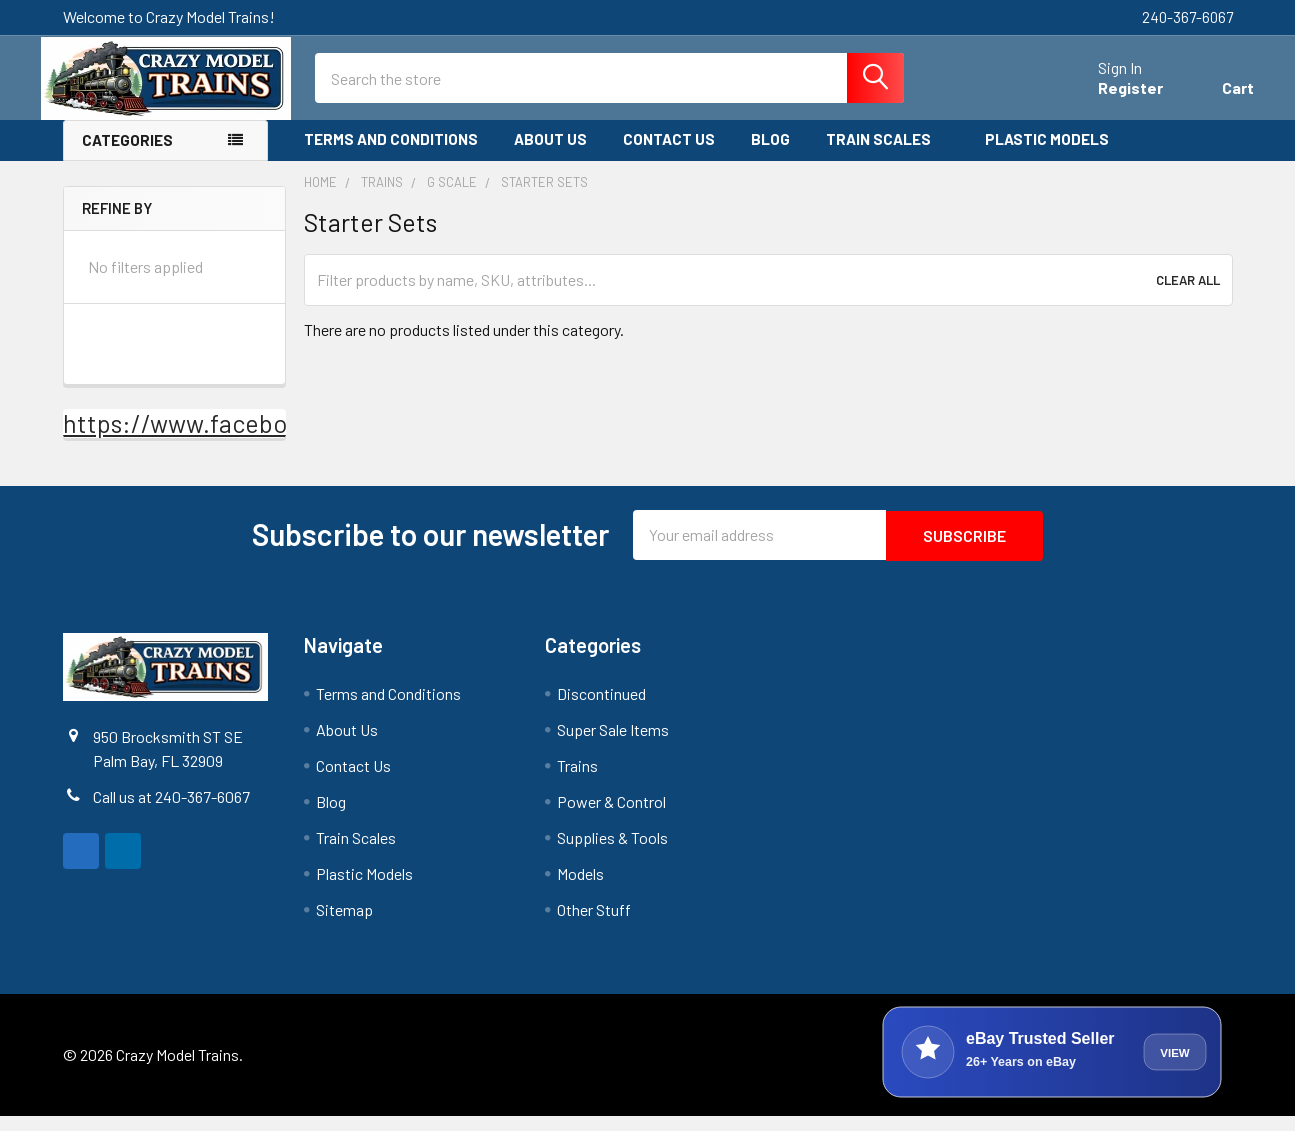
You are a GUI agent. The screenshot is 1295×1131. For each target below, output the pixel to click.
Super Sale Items (613, 744)
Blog (770, 156)
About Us (550, 156)
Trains (577, 780)
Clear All (1188, 296)
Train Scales (887, 156)
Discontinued (601, 708)
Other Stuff (594, 924)
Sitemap (344, 924)
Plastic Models (1056, 156)
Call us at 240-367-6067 (171, 811)
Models (580, 888)
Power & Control (611, 816)
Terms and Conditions (391, 156)
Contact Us (669, 156)
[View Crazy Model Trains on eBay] (1052, 1067)
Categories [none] (127, 157)
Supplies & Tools (612, 852)
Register (1109, 98)
